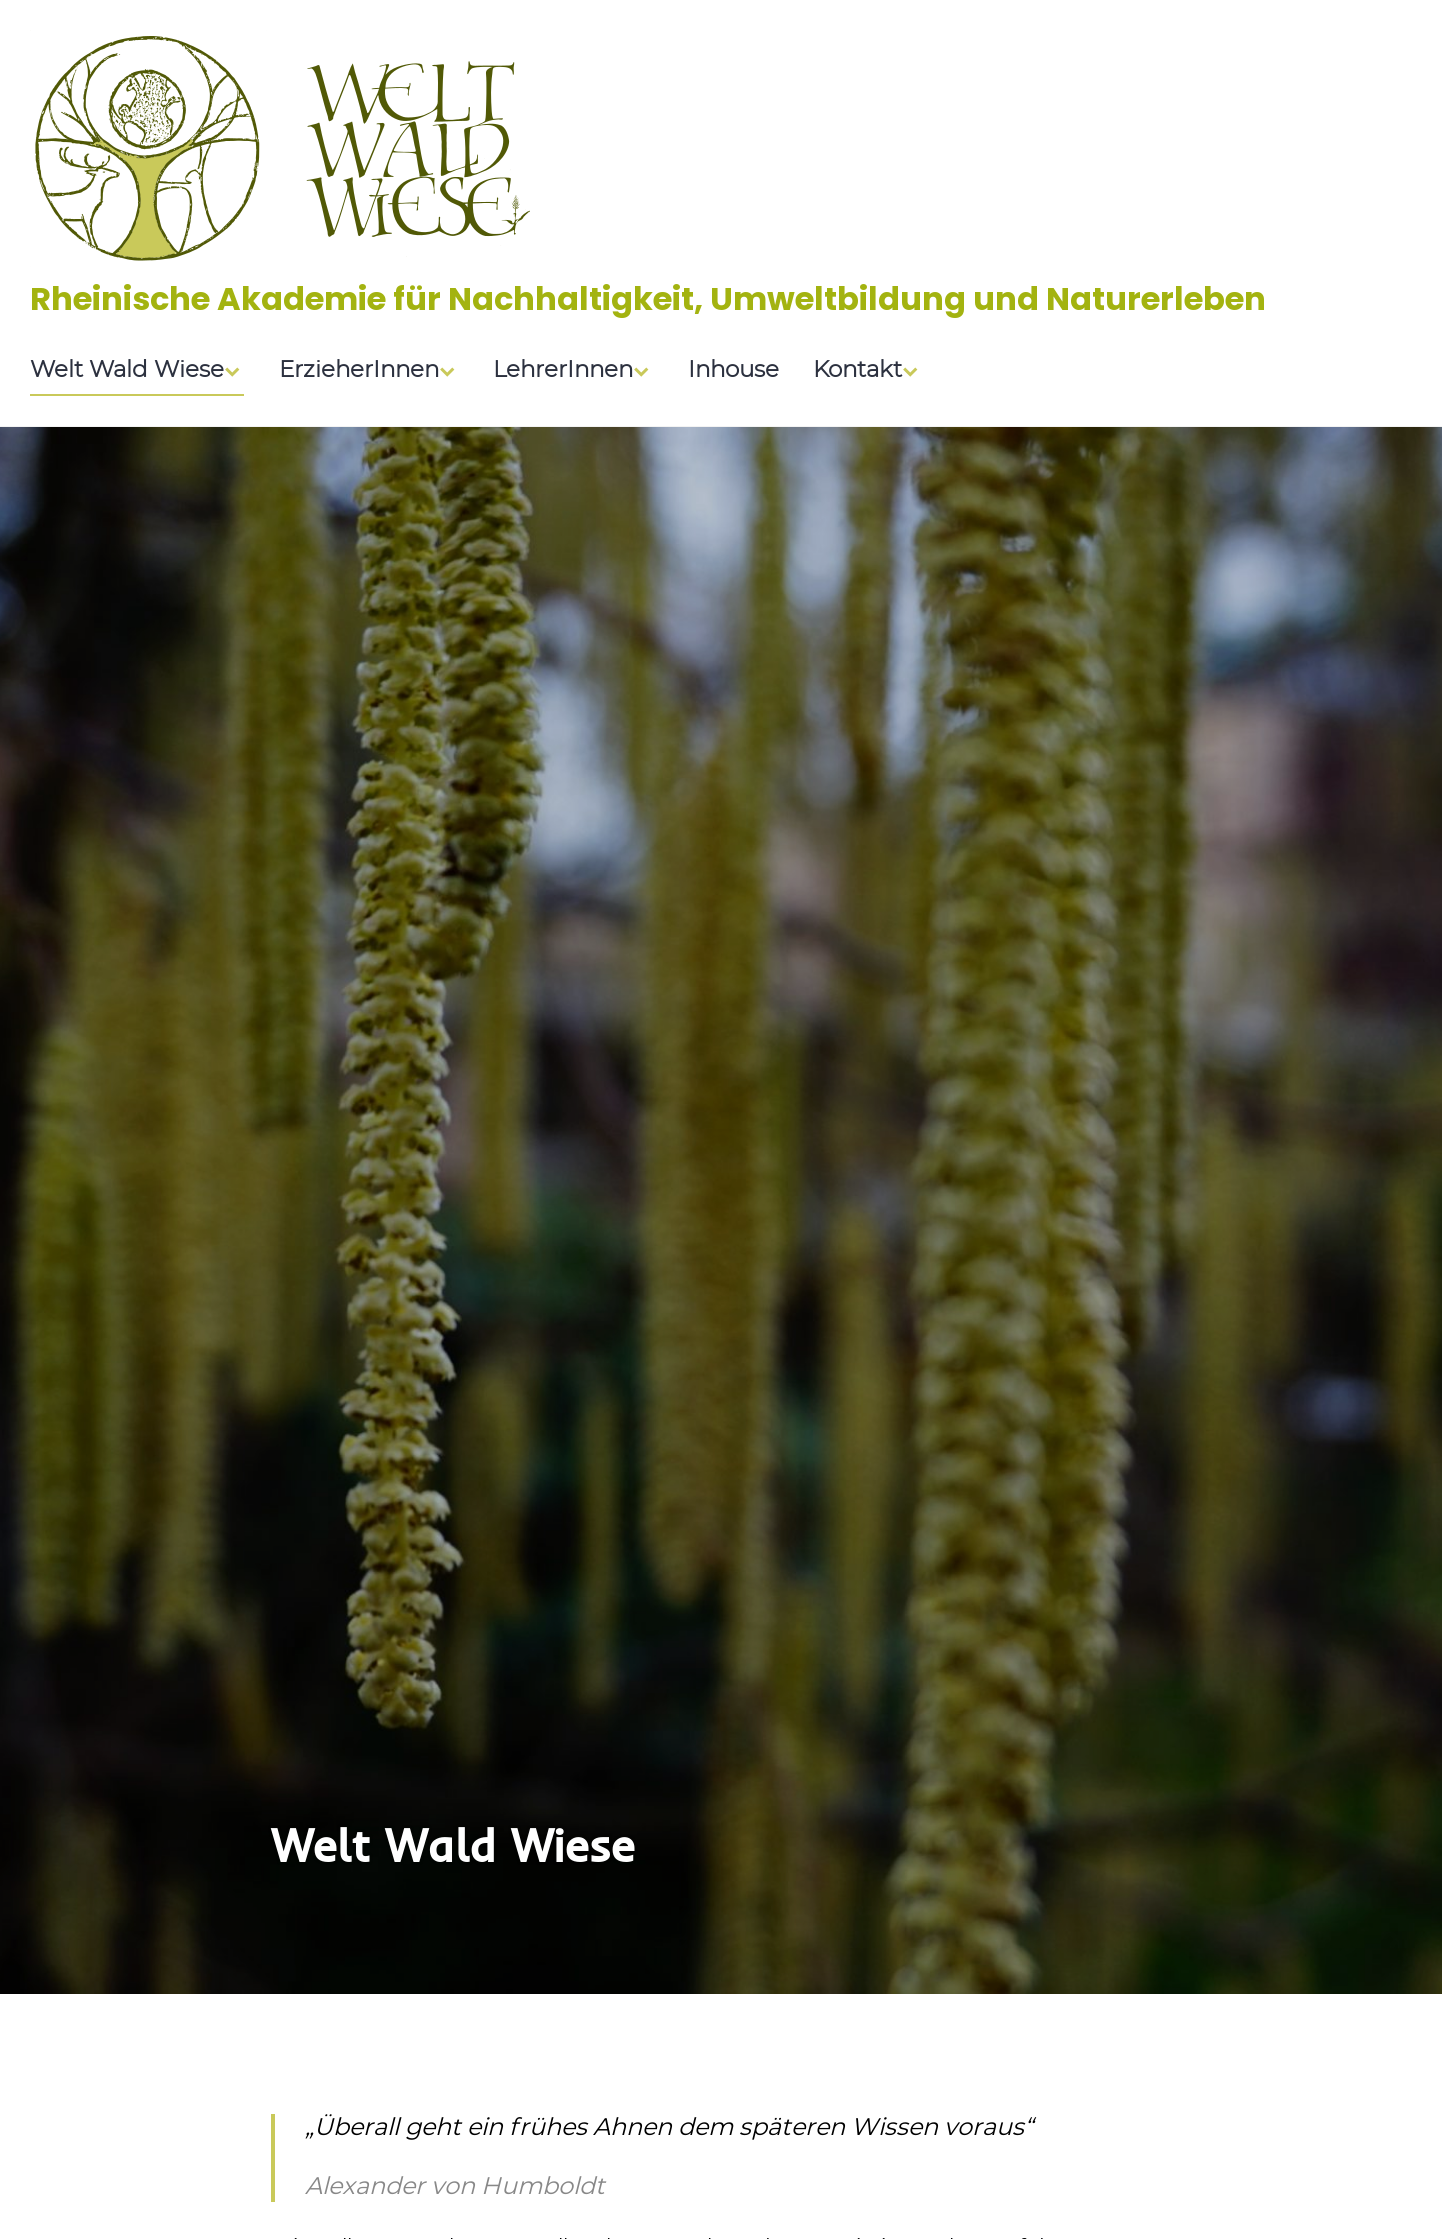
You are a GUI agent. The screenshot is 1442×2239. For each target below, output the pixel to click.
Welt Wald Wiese (127, 370)
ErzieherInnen (359, 370)
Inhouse (733, 370)
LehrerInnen (563, 370)
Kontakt (857, 370)
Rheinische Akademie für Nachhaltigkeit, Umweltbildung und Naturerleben (648, 298)
